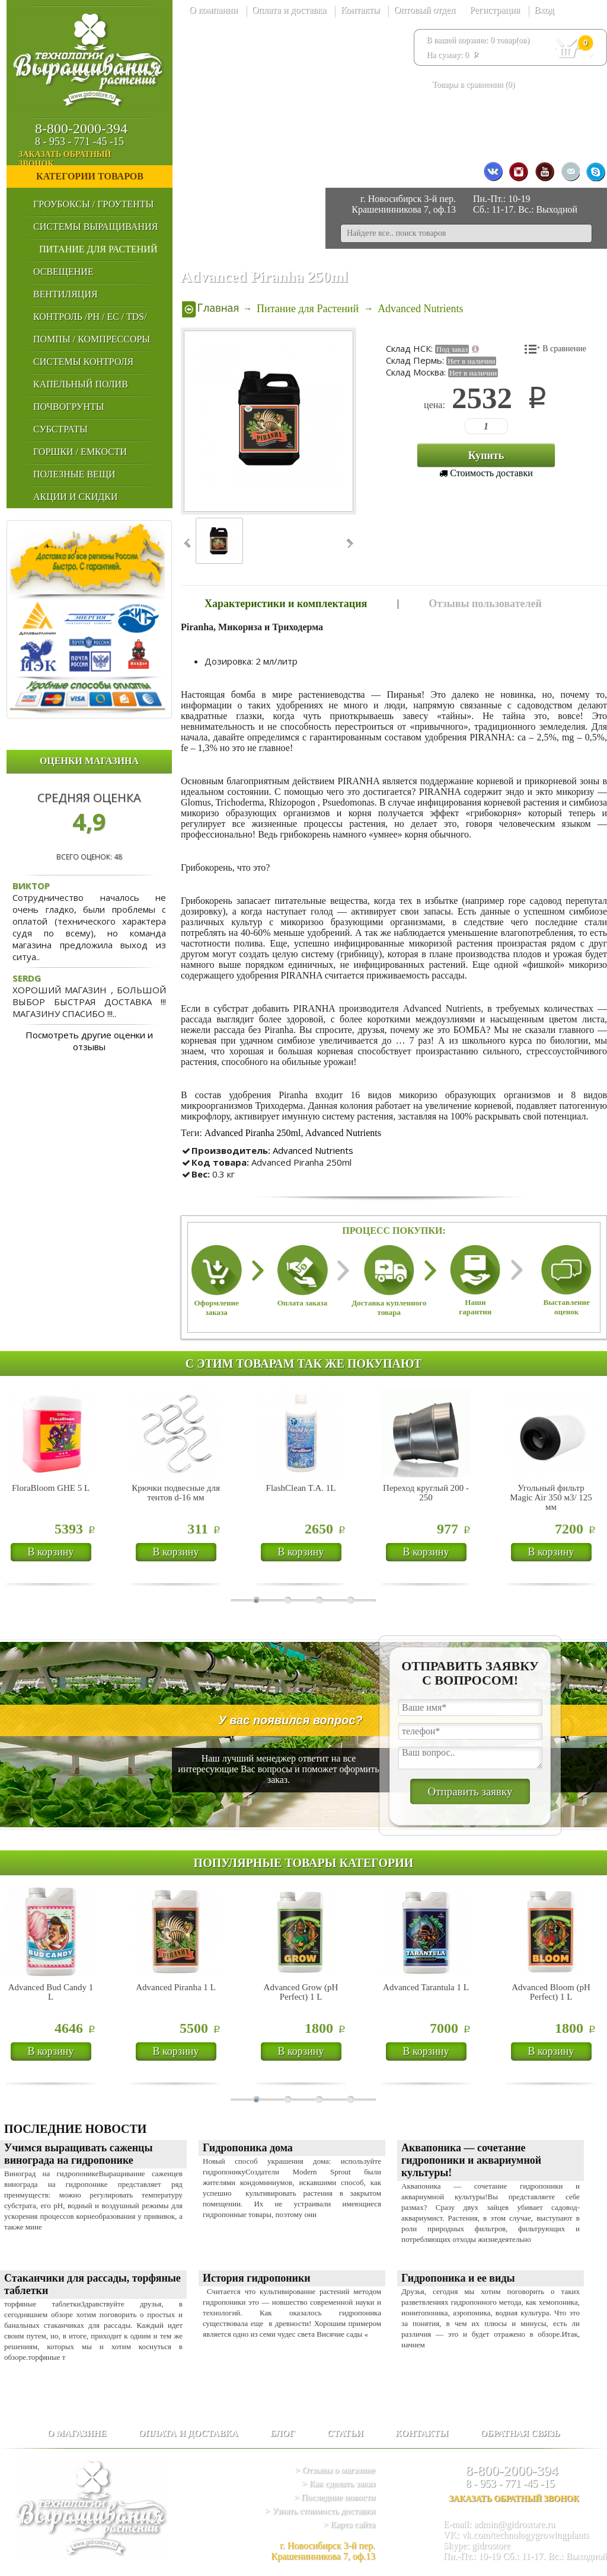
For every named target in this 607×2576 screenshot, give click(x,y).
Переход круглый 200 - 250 (426, 1492)
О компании (213, 10)
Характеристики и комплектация (286, 603)
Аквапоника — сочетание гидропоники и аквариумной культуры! (471, 2160)
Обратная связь (520, 2433)
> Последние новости (334, 2497)
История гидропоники (257, 2278)
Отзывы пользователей (485, 603)
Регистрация (494, 10)
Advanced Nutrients (343, 1133)
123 (470, 426)
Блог (282, 2433)
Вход (544, 10)
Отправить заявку (469, 1791)
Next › (348, 543)
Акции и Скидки (75, 497)
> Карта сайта (349, 2524)
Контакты (359, 10)
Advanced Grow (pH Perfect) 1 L (301, 1991)
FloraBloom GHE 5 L (51, 1488)
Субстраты (60, 429)
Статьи (345, 2433)
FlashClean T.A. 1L (301, 1488)
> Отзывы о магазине (335, 2470)
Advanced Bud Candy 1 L (51, 1991)
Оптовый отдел (424, 10)
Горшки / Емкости (80, 452)
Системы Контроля (83, 362)
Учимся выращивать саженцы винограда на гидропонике (78, 2154)
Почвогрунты (68, 407)
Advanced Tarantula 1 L (426, 1987)
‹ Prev (188, 543)
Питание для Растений (98, 249)
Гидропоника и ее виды (458, 2278)
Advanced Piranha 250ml (253, 1133)
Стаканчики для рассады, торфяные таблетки (92, 2284)
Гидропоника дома (248, 2148)
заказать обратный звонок (94, 159)
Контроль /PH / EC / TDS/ (90, 317)
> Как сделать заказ (338, 2483)
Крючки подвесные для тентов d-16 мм (176, 1492)
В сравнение (564, 348)
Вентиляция (65, 294)
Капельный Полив (80, 384)
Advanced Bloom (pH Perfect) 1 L (551, 1991)
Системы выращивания (95, 227)
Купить (486, 455)
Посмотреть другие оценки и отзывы (89, 1041)
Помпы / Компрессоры (91, 339)
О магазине (76, 2433)
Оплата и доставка (289, 10)
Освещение (63, 272)
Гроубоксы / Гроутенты (93, 204)
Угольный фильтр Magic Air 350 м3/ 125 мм (551, 1497)
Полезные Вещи (74, 474)
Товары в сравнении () (473, 84)
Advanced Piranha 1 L (176, 1987)
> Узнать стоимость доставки (319, 2511)
